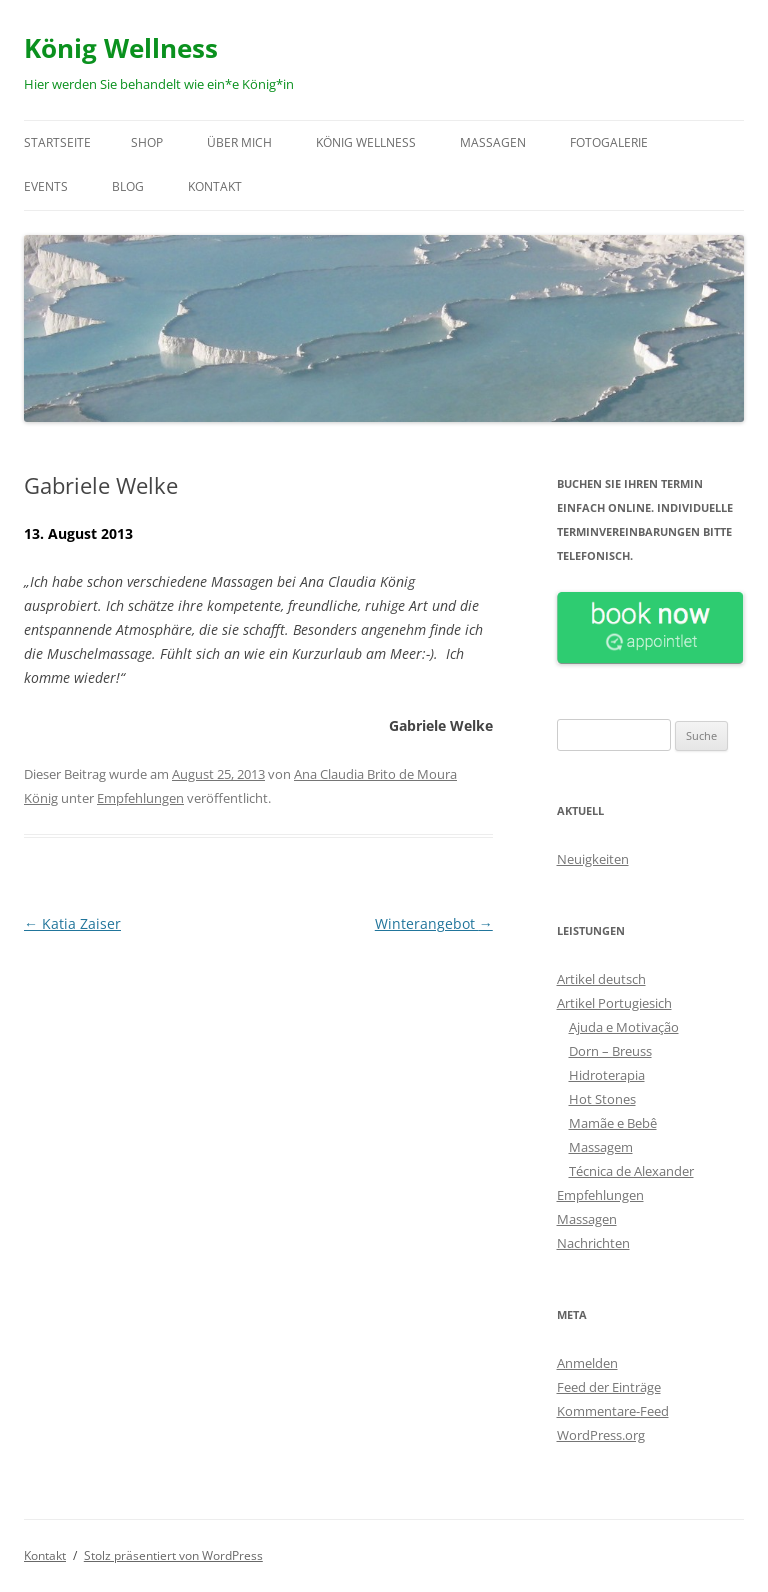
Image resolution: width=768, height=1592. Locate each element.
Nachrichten (593, 1243)
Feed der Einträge (609, 1387)
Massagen (493, 142)
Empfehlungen (140, 798)
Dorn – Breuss (610, 1051)
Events (46, 186)
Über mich (239, 142)
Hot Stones (602, 1099)
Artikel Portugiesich (614, 1003)
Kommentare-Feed (613, 1411)
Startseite (57, 142)
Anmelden (587, 1363)
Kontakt (215, 186)
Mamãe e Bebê (613, 1123)
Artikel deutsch (601, 979)
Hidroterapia (607, 1075)
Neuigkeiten (593, 859)
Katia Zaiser (72, 923)
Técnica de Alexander (631, 1171)
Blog (128, 186)
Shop (147, 142)
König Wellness (121, 48)
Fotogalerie (609, 142)
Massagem (601, 1147)
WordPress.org (601, 1435)
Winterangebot (434, 923)
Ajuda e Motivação (624, 1027)
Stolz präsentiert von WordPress (173, 1555)
